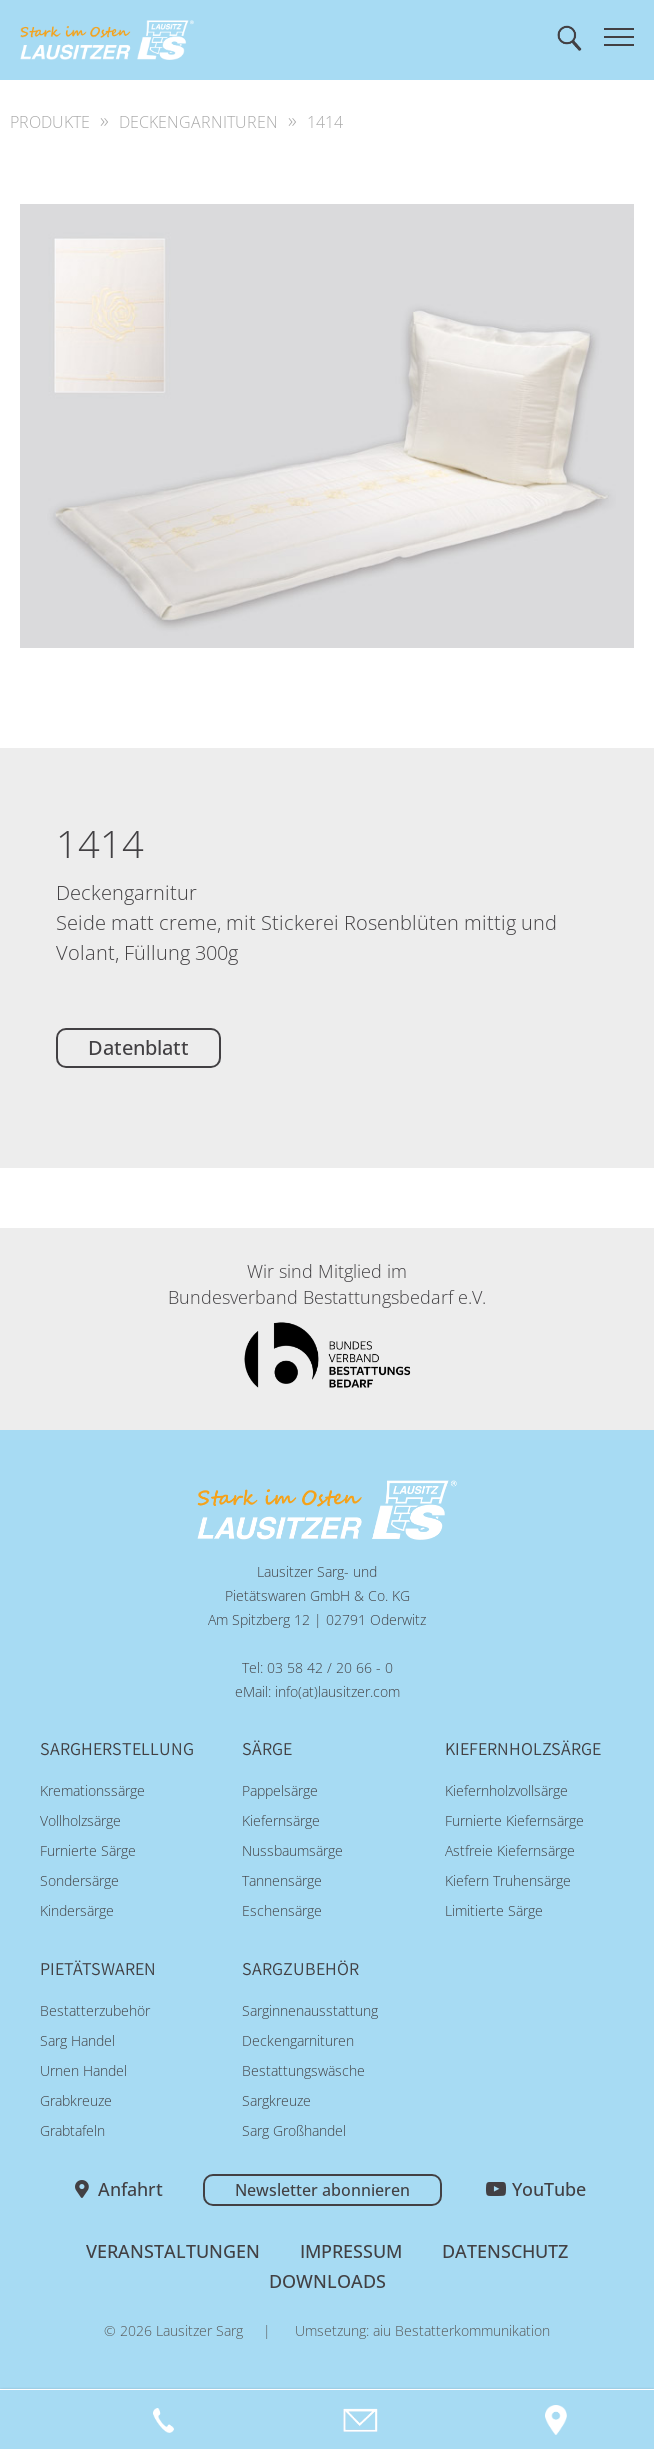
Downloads (327, 2281)
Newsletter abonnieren (322, 2190)
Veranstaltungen (173, 2251)
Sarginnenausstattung (310, 2010)
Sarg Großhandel (294, 2130)
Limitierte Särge (494, 1910)
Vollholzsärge (80, 1820)
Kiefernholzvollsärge (506, 1790)
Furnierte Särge (88, 1850)
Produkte (50, 122)
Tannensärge (282, 1880)
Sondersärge (79, 1880)
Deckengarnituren (198, 122)
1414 (325, 122)
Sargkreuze (276, 2100)
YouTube (549, 2189)
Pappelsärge (280, 1790)
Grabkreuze (76, 2100)
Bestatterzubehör (95, 2010)
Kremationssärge (92, 1790)
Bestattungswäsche (303, 2070)
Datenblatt (138, 1047)
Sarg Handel (77, 2040)
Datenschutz (505, 2251)
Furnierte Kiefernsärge (514, 1820)
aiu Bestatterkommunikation (461, 2330)
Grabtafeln (72, 2130)
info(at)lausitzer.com (337, 1691)
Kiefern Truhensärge (508, 1880)
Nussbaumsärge (292, 1850)
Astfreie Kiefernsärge (510, 1850)
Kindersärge (77, 1910)
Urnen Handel (83, 2070)
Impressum (351, 2251)
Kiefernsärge (281, 1820)
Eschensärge (282, 1910)
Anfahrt (130, 2189)
